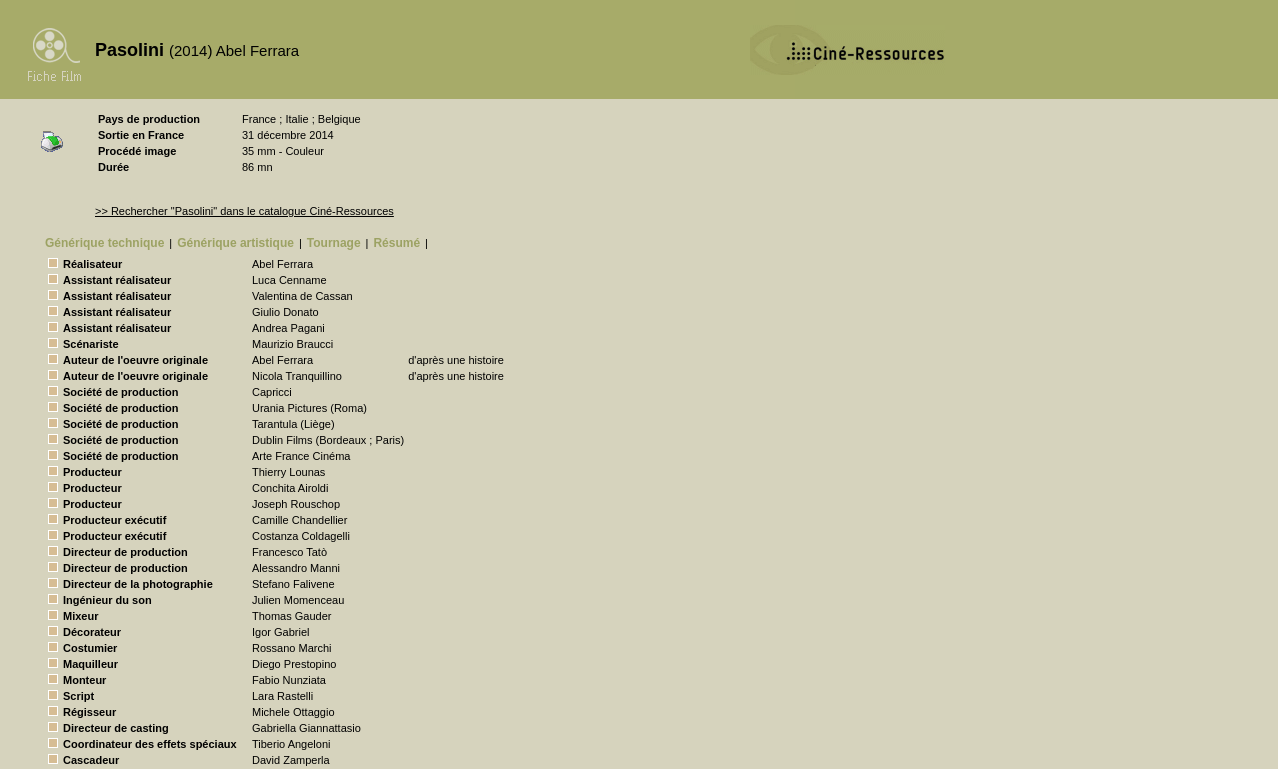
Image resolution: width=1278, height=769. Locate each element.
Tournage (334, 243)
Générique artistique (235, 243)
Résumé (396, 243)
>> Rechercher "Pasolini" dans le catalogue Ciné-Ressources (244, 211)
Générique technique (104, 243)
